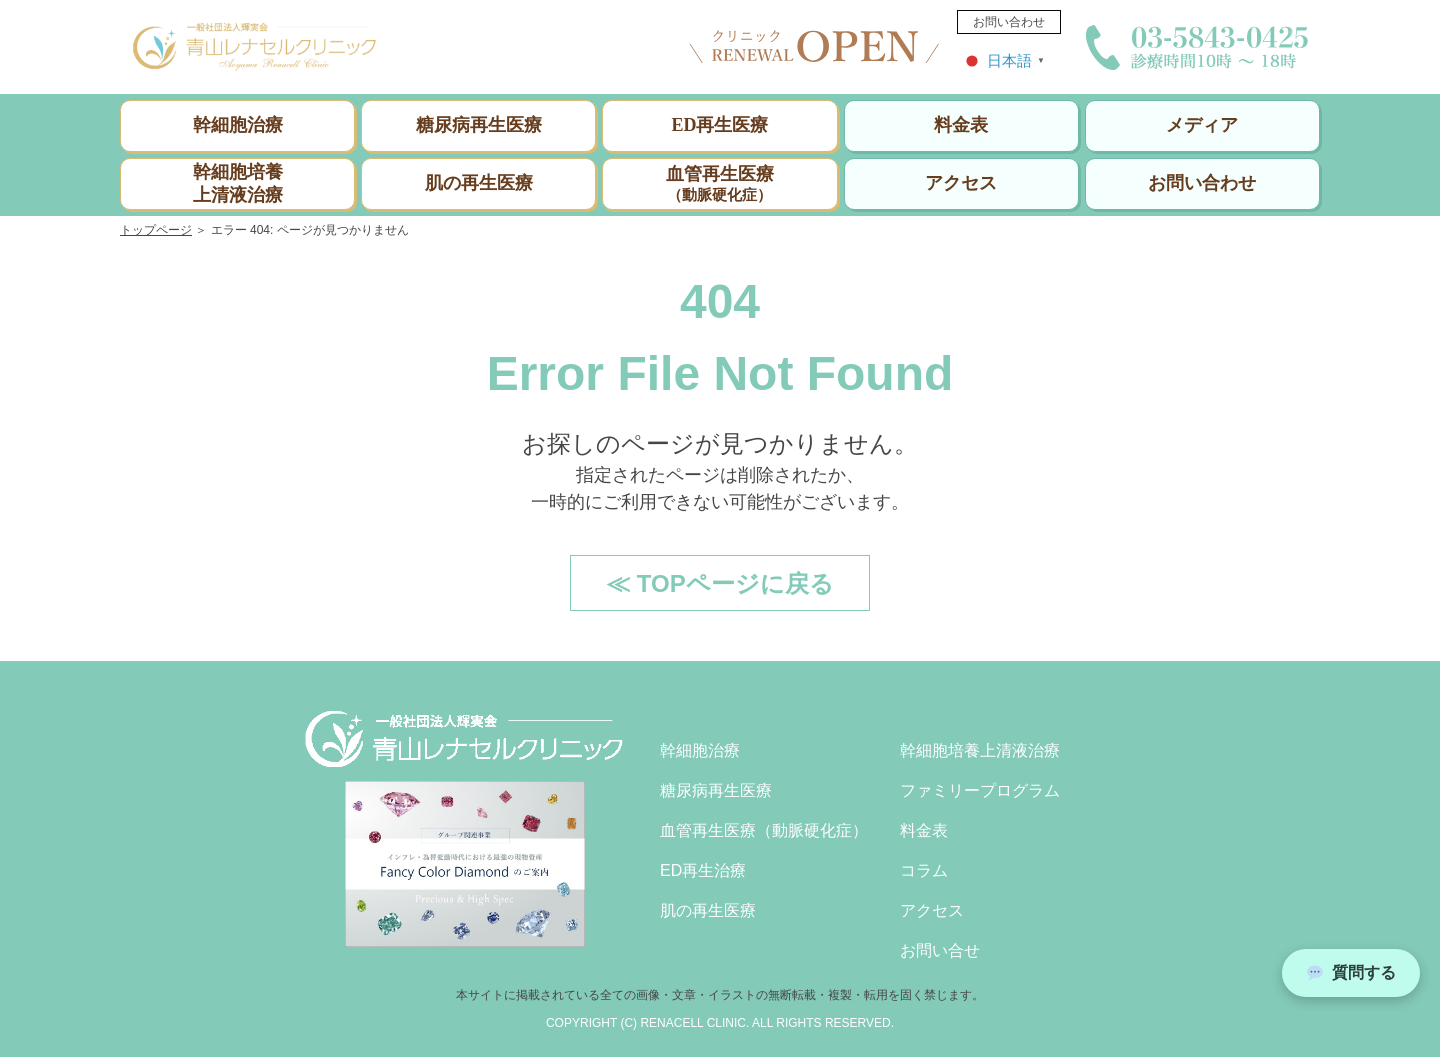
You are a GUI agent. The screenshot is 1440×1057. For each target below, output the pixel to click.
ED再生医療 (719, 125)
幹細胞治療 (238, 125)
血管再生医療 (719, 184)
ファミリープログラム (980, 790)
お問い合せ (940, 950)
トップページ (156, 230)
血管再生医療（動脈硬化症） (764, 830)
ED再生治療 (703, 870)
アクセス (961, 183)
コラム (924, 870)
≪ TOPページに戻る (720, 583)
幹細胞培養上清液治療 (238, 182)
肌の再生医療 (479, 183)
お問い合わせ (1009, 22)
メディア (1202, 125)
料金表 (961, 125)
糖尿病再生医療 (479, 125)
